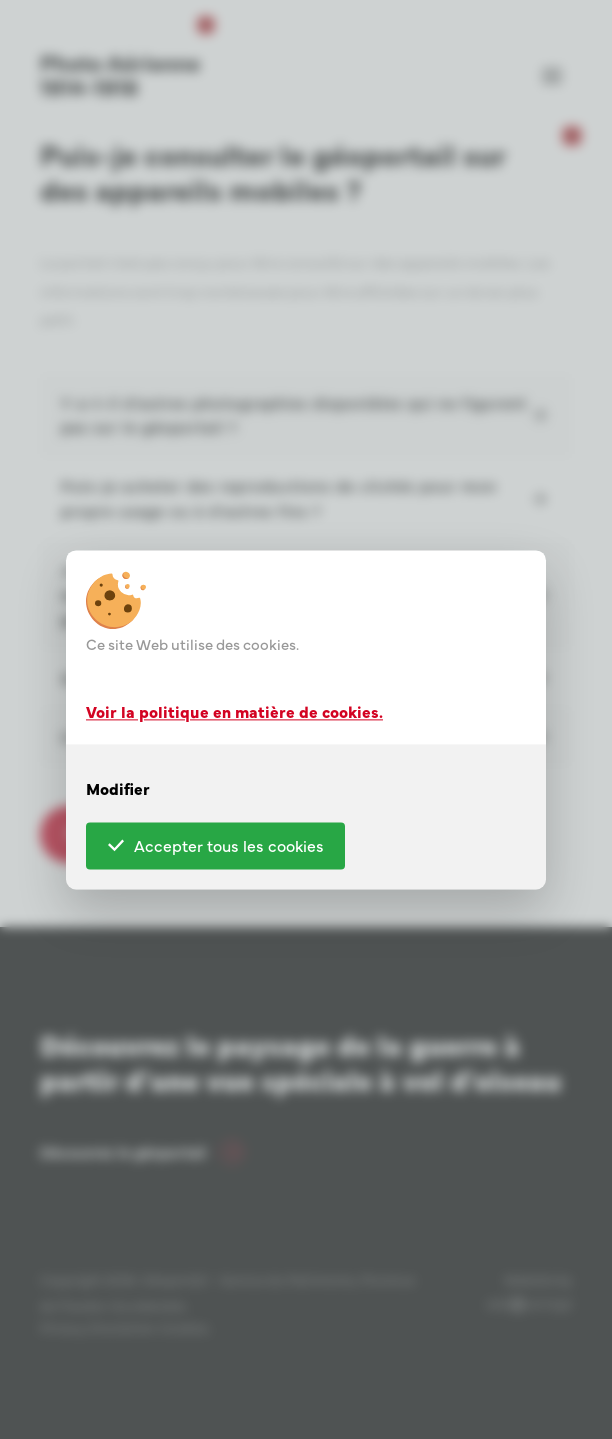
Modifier (118, 788)
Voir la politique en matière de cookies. (234, 711)
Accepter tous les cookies (216, 845)
